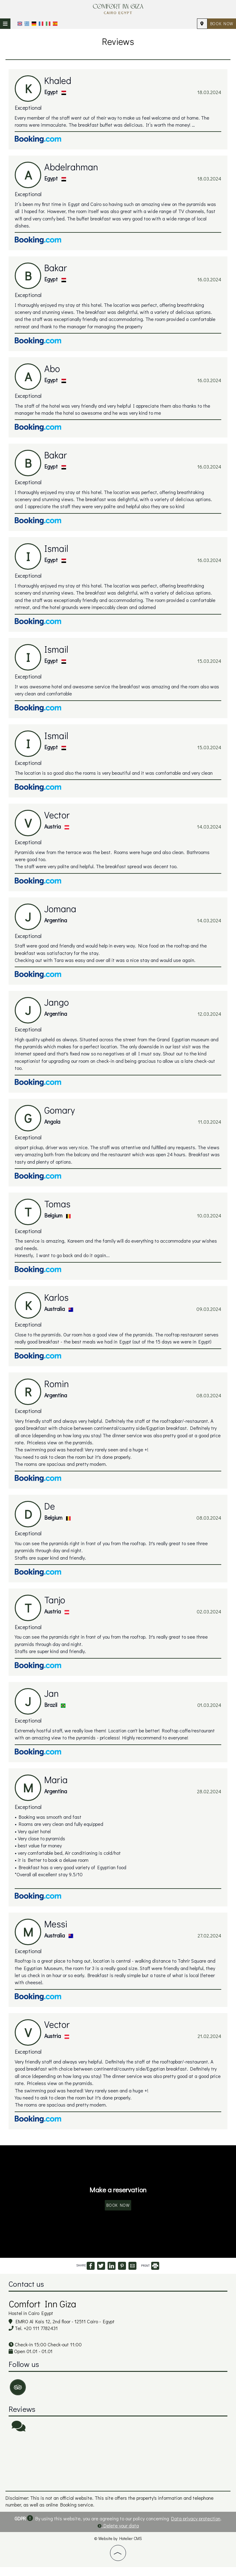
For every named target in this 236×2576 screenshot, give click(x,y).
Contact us (27, 2293)
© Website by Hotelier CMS (118, 2547)
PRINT (150, 2275)
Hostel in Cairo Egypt (31, 2322)
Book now (221, 23)
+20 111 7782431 (41, 2337)
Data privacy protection (195, 2527)
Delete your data (118, 2534)
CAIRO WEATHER (118, 2471)
